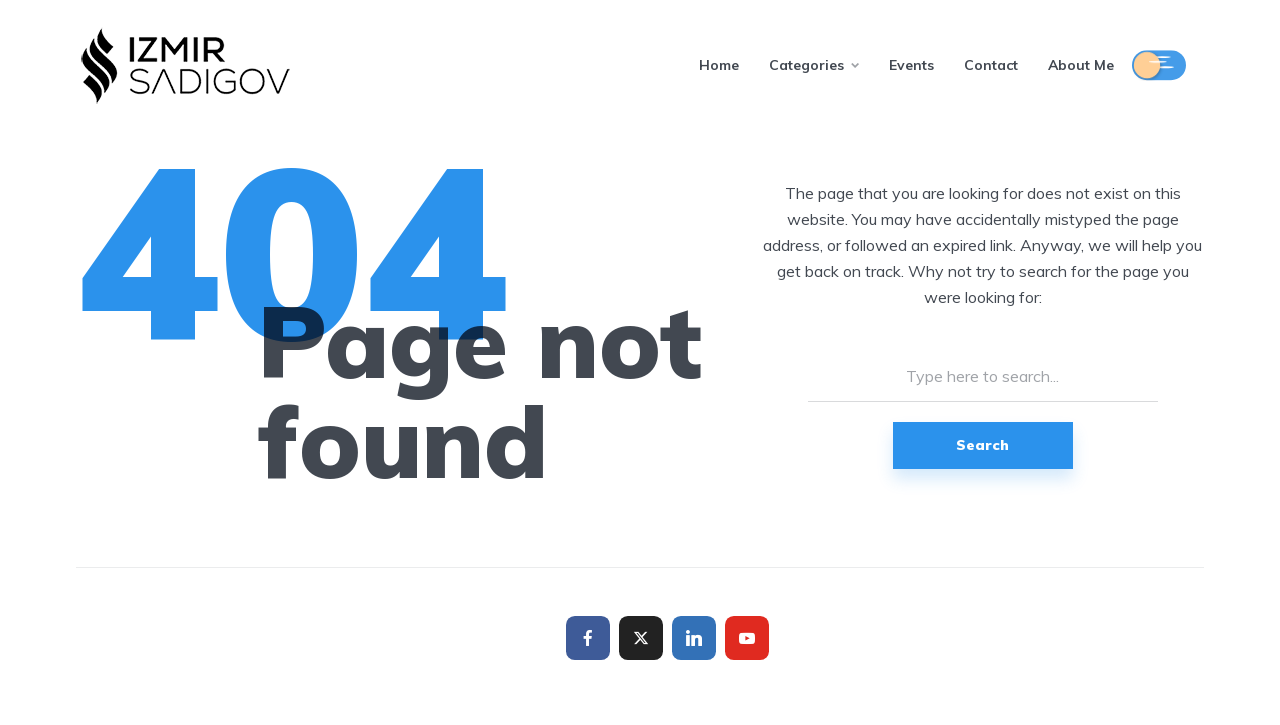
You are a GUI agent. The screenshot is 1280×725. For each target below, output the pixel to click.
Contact (991, 65)
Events (911, 65)
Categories (806, 65)
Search (982, 445)
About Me (1081, 65)
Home (719, 65)
